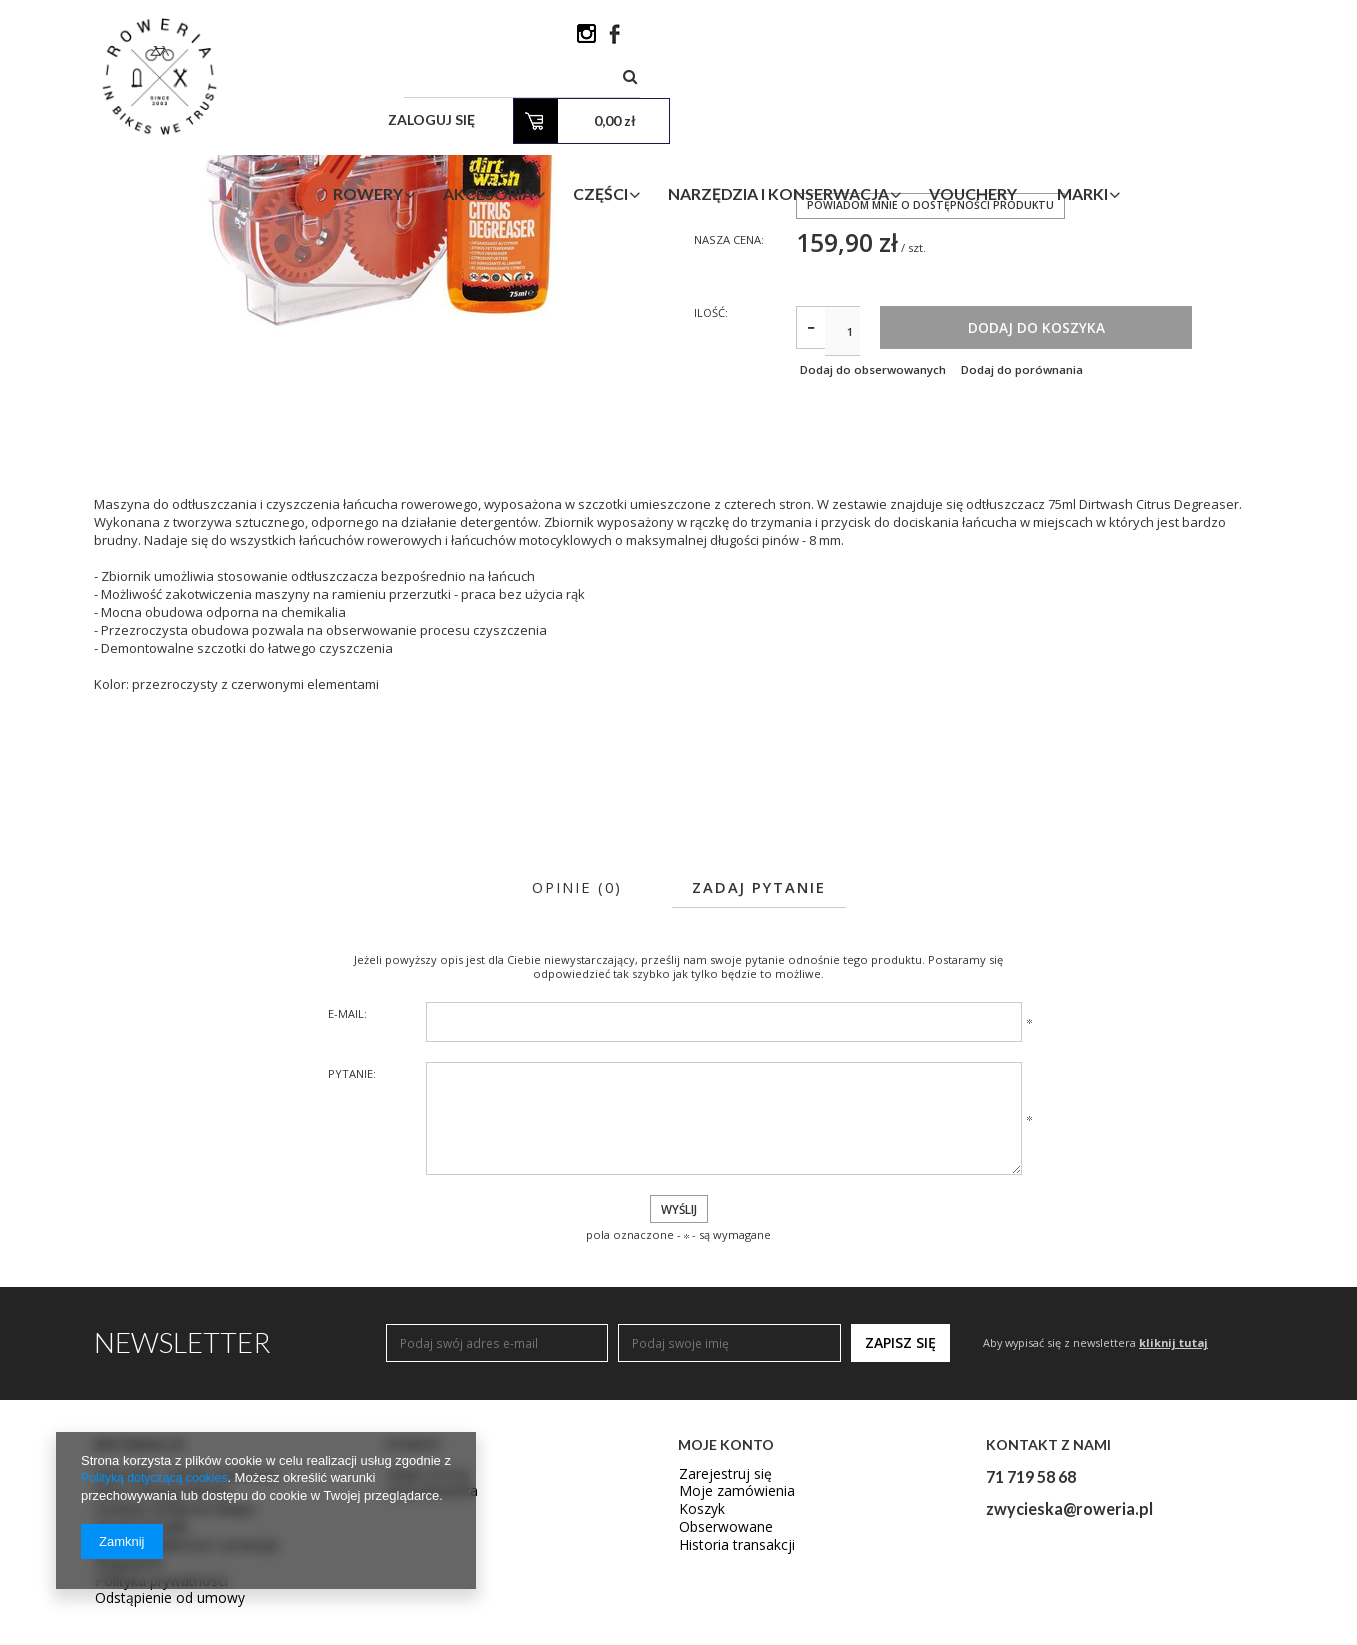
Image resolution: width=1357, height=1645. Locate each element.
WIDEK (814, 313)
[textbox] (804, 39)
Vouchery (1094, 113)
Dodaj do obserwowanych (872, 570)
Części (721, 113)
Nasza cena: (732, 434)
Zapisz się (900, 1543)
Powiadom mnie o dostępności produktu (932, 399)
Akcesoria (609, 113)
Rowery (489, 113)
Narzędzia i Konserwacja (899, 113)
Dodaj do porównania (1041, 570)
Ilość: (712, 510)
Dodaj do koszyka (1114, 527)
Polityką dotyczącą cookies (158, 1478)
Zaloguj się (1010, 39)
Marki (1203, 113)
